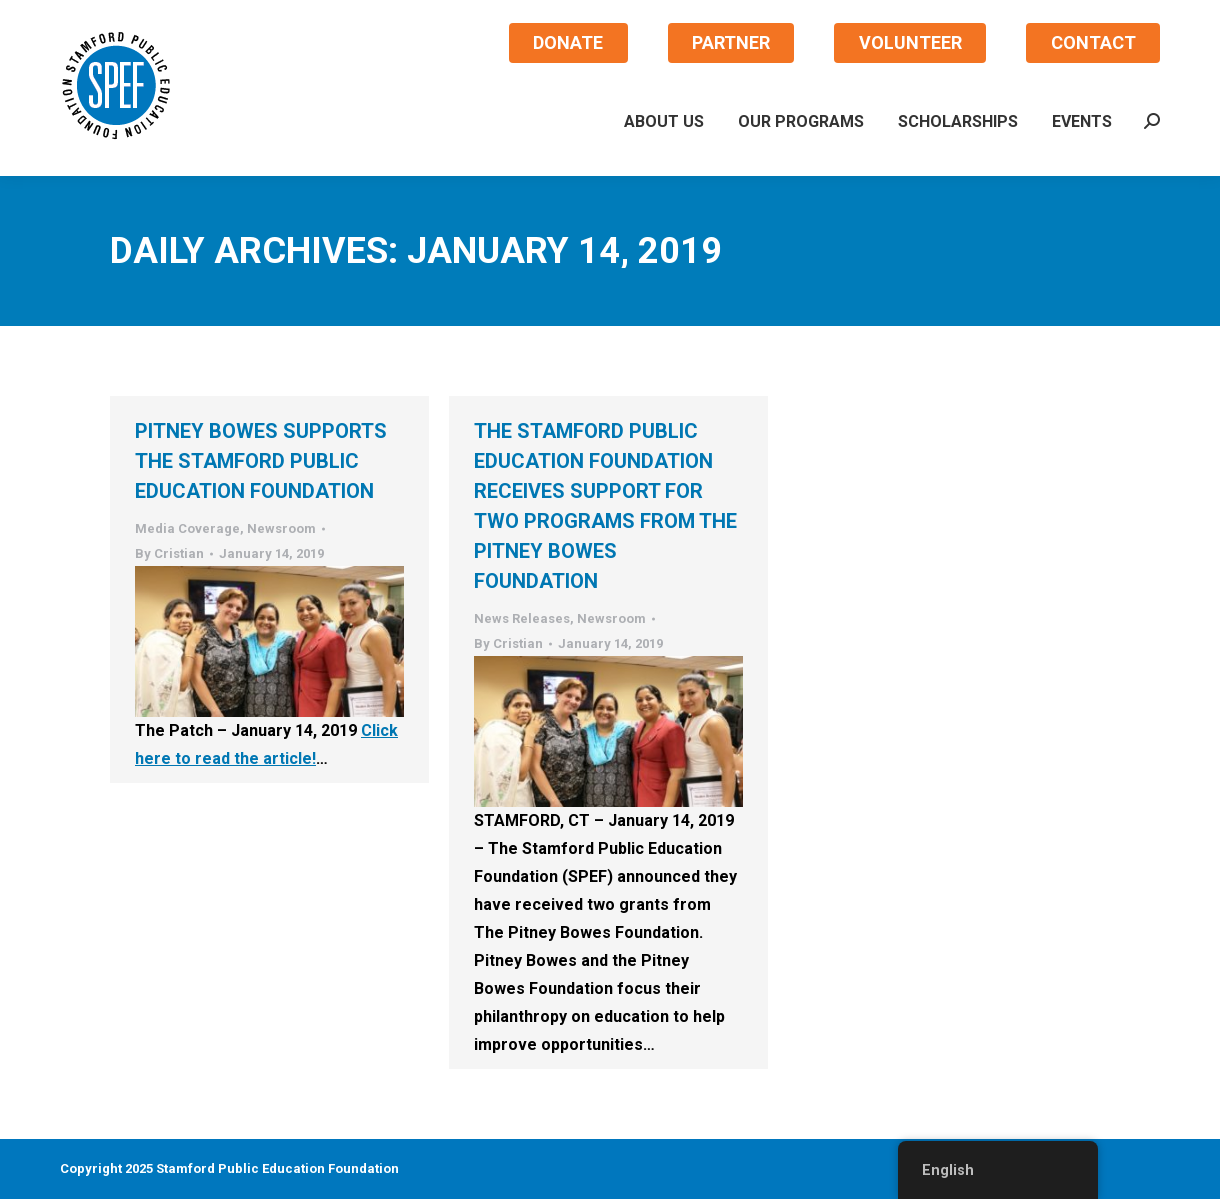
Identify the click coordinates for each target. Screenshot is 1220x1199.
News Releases (522, 618)
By (169, 553)
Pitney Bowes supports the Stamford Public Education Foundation (261, 461)
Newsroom (281, 528)
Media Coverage (187, 528)
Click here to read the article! (266, 744)
